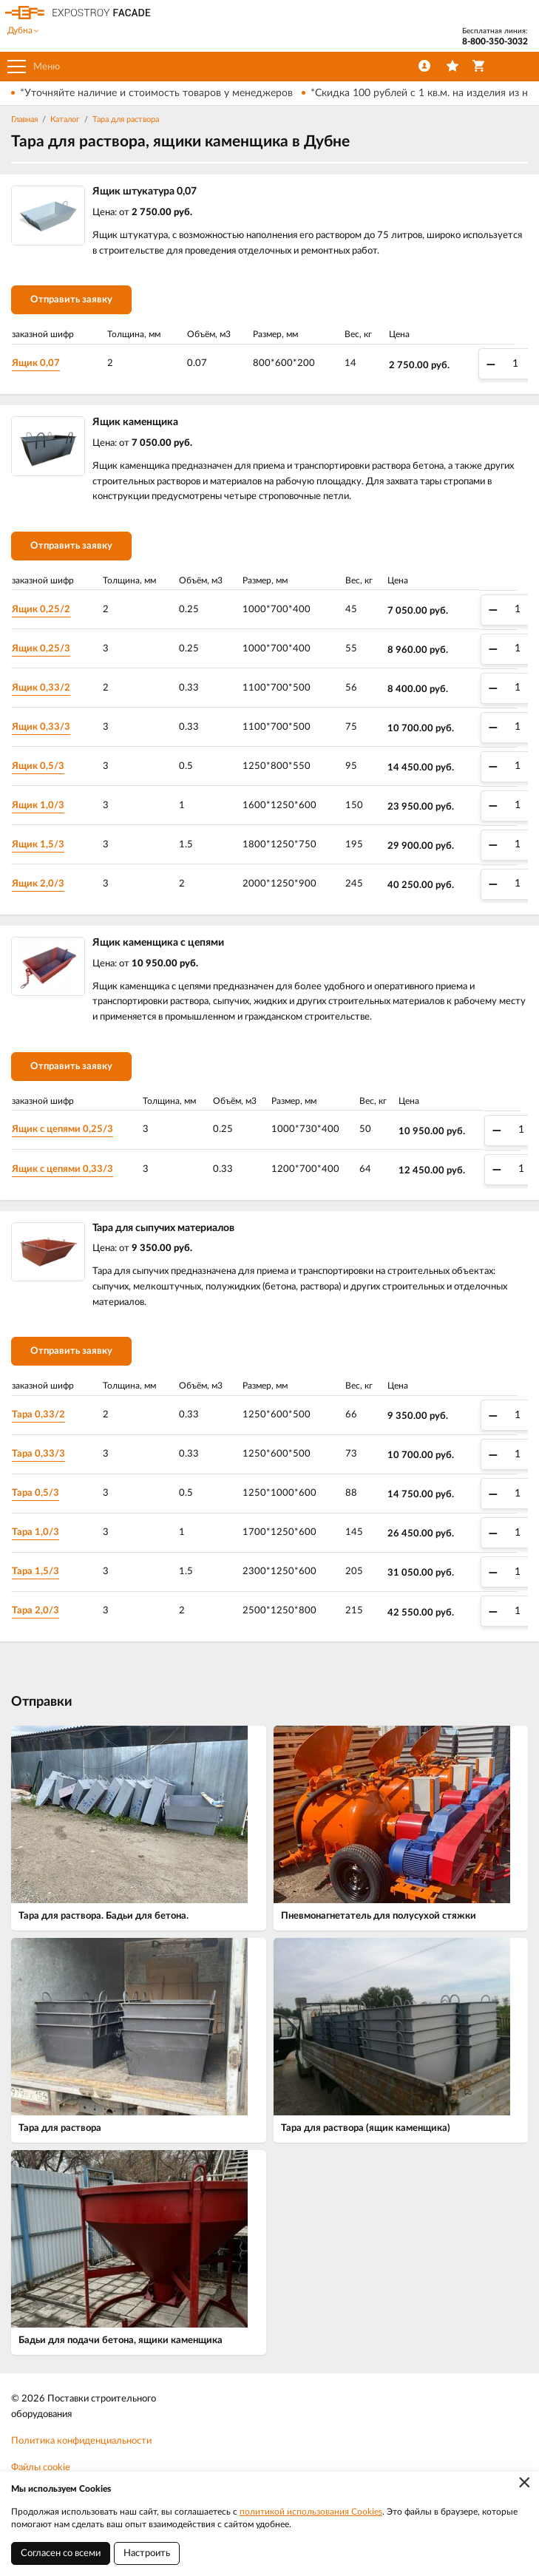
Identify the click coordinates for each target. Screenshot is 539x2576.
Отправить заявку (71, 300)
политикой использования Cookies (311, 2511)
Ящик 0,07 (36, 363)
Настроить (146, 2553)
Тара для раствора (125, 119)
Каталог (65, 119)
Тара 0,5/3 (35, 1493)
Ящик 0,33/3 (41, 727)
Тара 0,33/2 (38, 1415)
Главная (24, 119)
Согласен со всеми (61, 2553)
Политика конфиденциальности (81, 2441)
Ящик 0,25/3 (41, 649)
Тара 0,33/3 (38, 1454)
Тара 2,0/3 (35, 1611)
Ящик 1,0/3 (38, 805)
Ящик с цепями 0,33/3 (62, 1169)
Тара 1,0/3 (35, 1532)
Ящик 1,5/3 (38, 845)
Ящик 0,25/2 (41, 609)
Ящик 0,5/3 (38, 766)
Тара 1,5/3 (35, 1571)
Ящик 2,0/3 (38, 884)
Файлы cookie (40, 2467)
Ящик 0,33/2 (41, 688)
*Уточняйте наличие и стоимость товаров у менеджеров (156, 93)
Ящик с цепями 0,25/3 (62, 1129)
